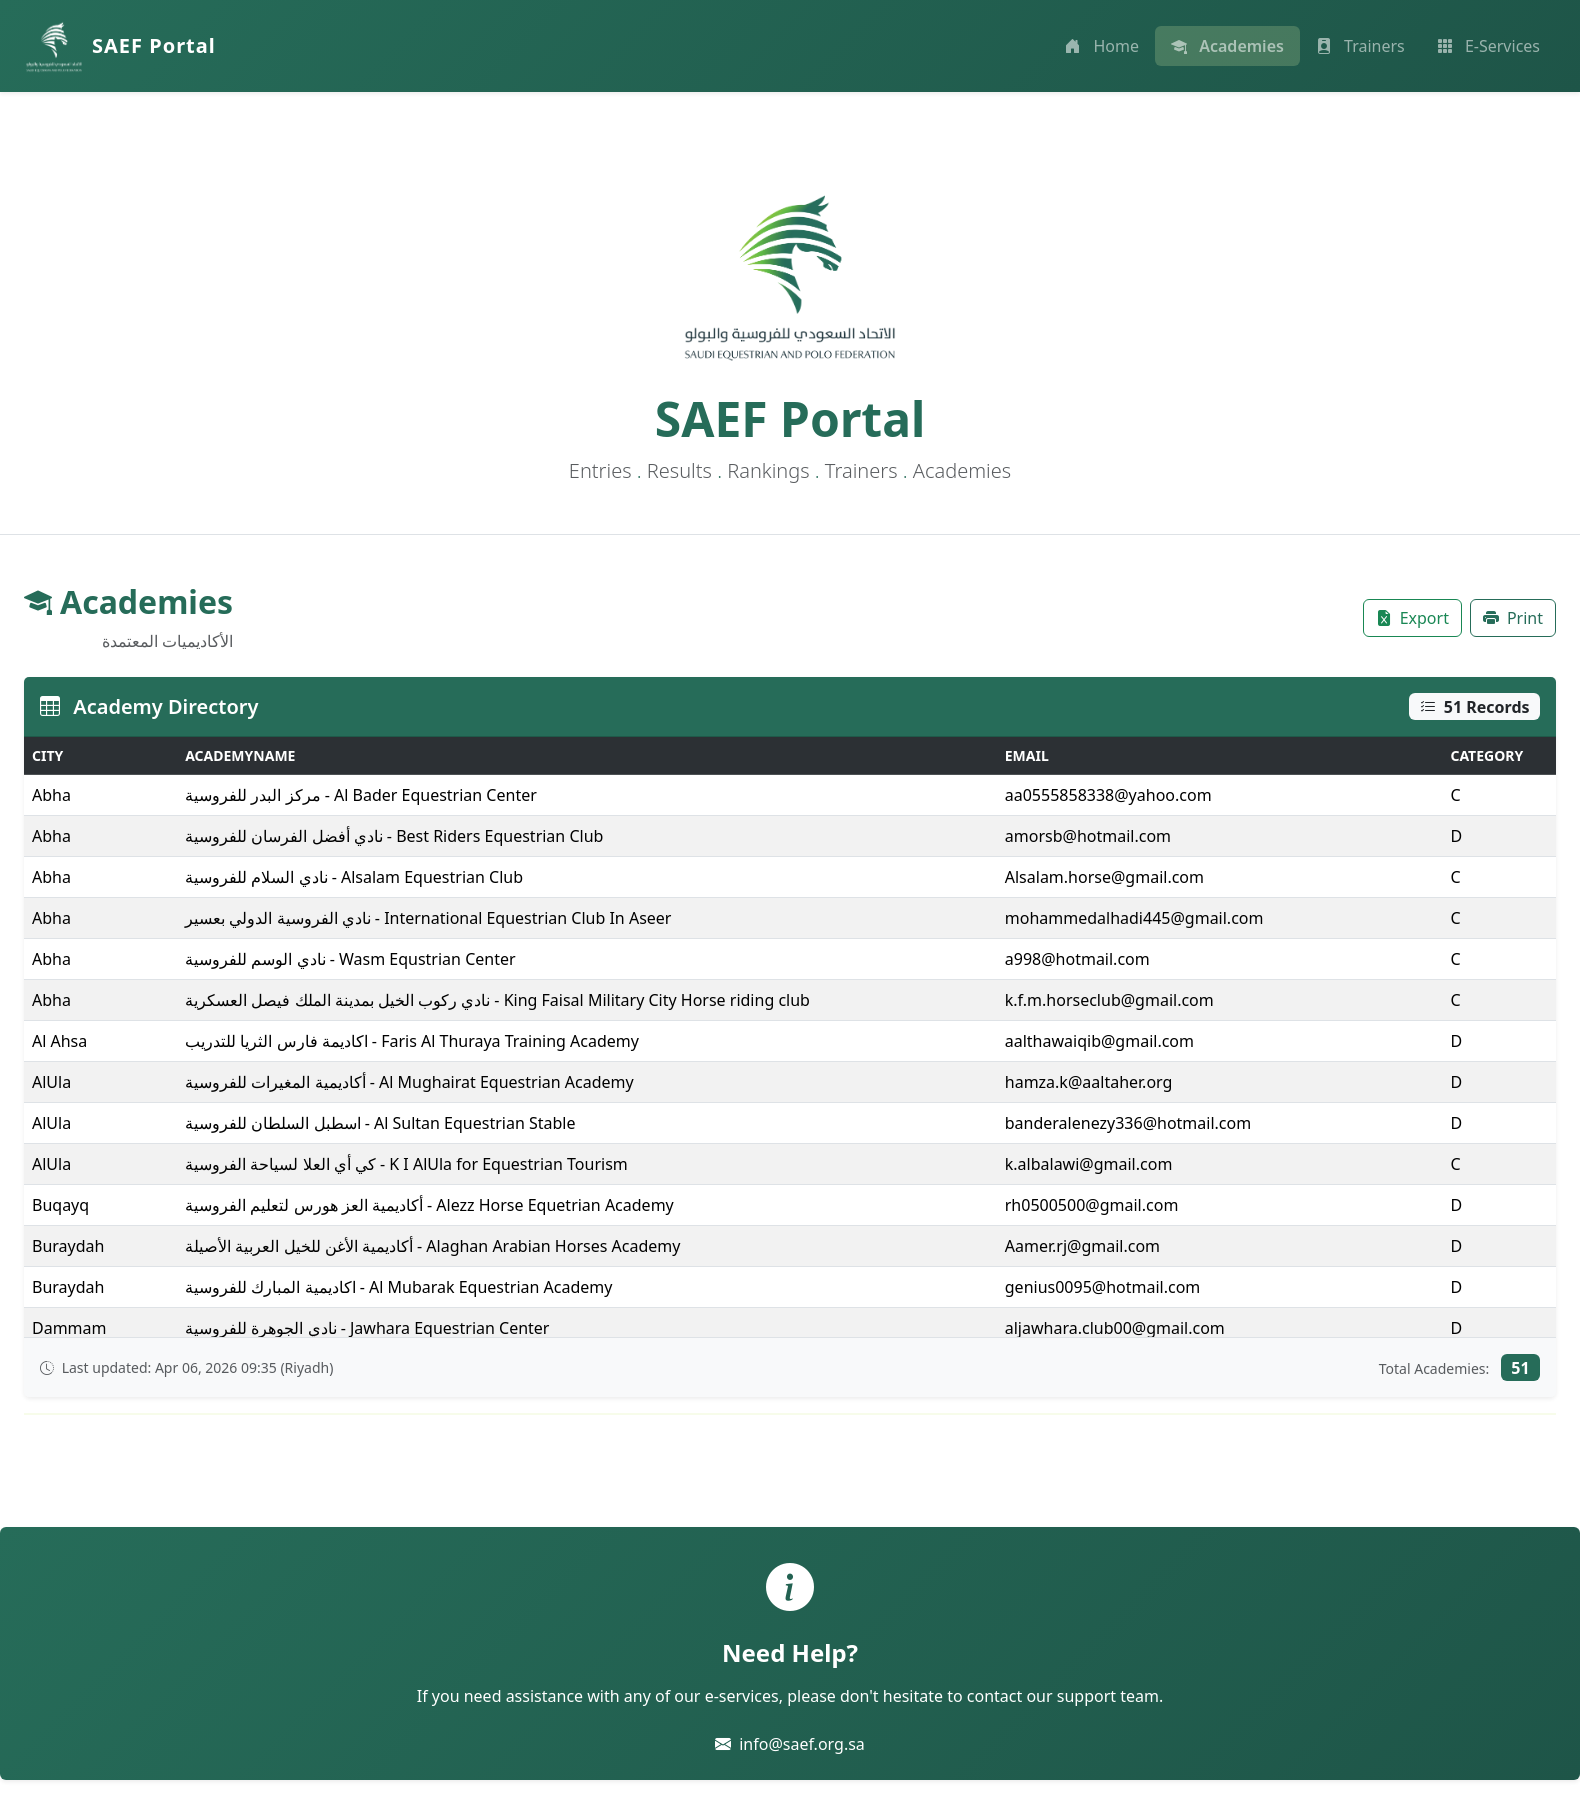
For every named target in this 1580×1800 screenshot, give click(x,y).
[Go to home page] (1102, 46)
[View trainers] (1360, 46)
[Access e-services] (1488, 46)
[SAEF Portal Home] (120, 46)
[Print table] (1513, 618)
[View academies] (1227, 46)
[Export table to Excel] (1412, 618)
